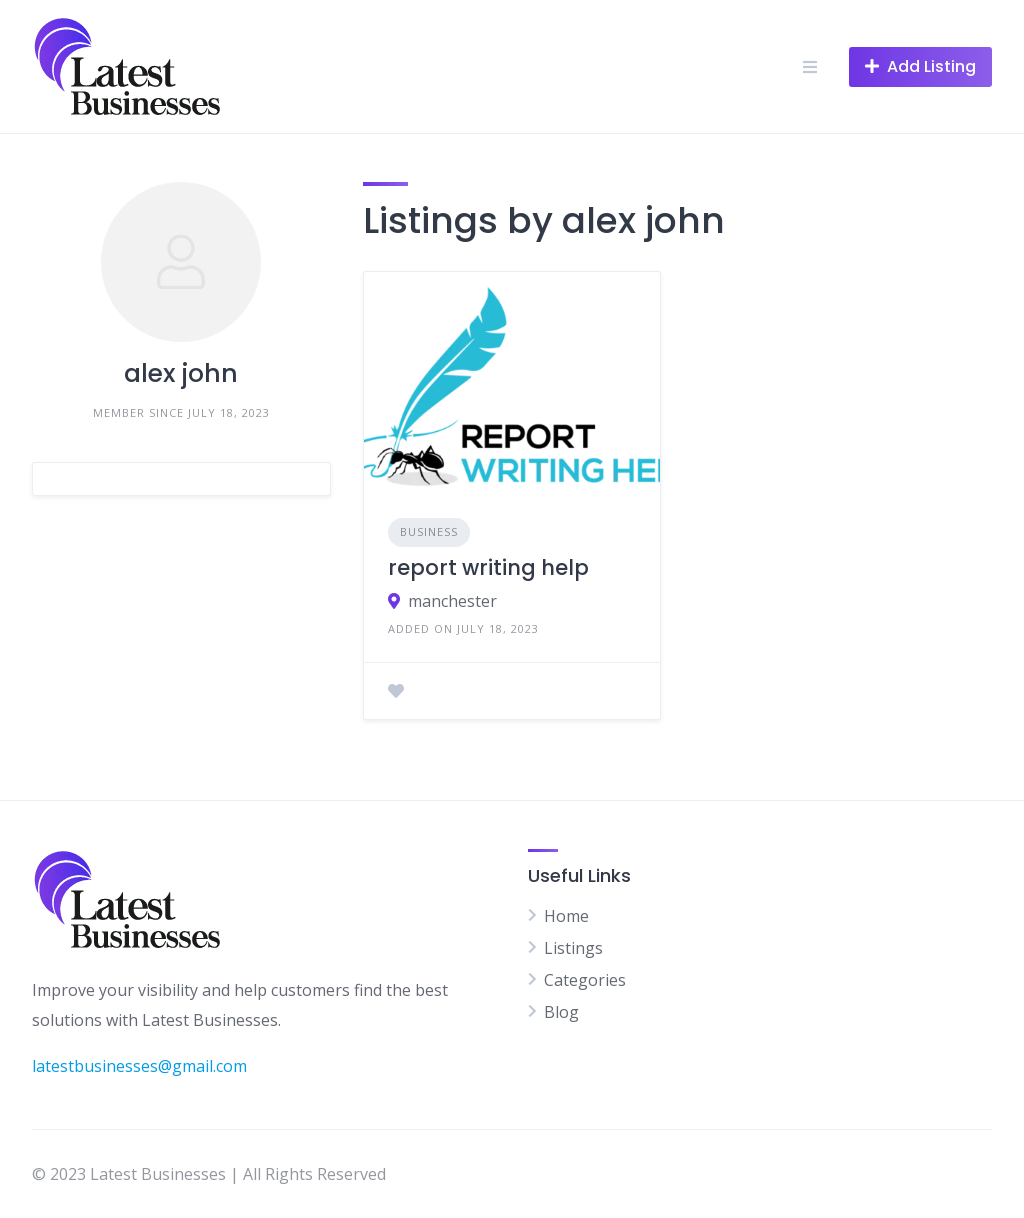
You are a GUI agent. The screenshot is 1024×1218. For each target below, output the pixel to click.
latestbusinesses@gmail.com (139, 1066)
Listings (573, 948)
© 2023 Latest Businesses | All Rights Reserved (209, 1174)
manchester (452, 601)
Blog (561, 1012)
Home (566, 916)
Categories (585, 980)
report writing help (488, 567)
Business (429, 531)
